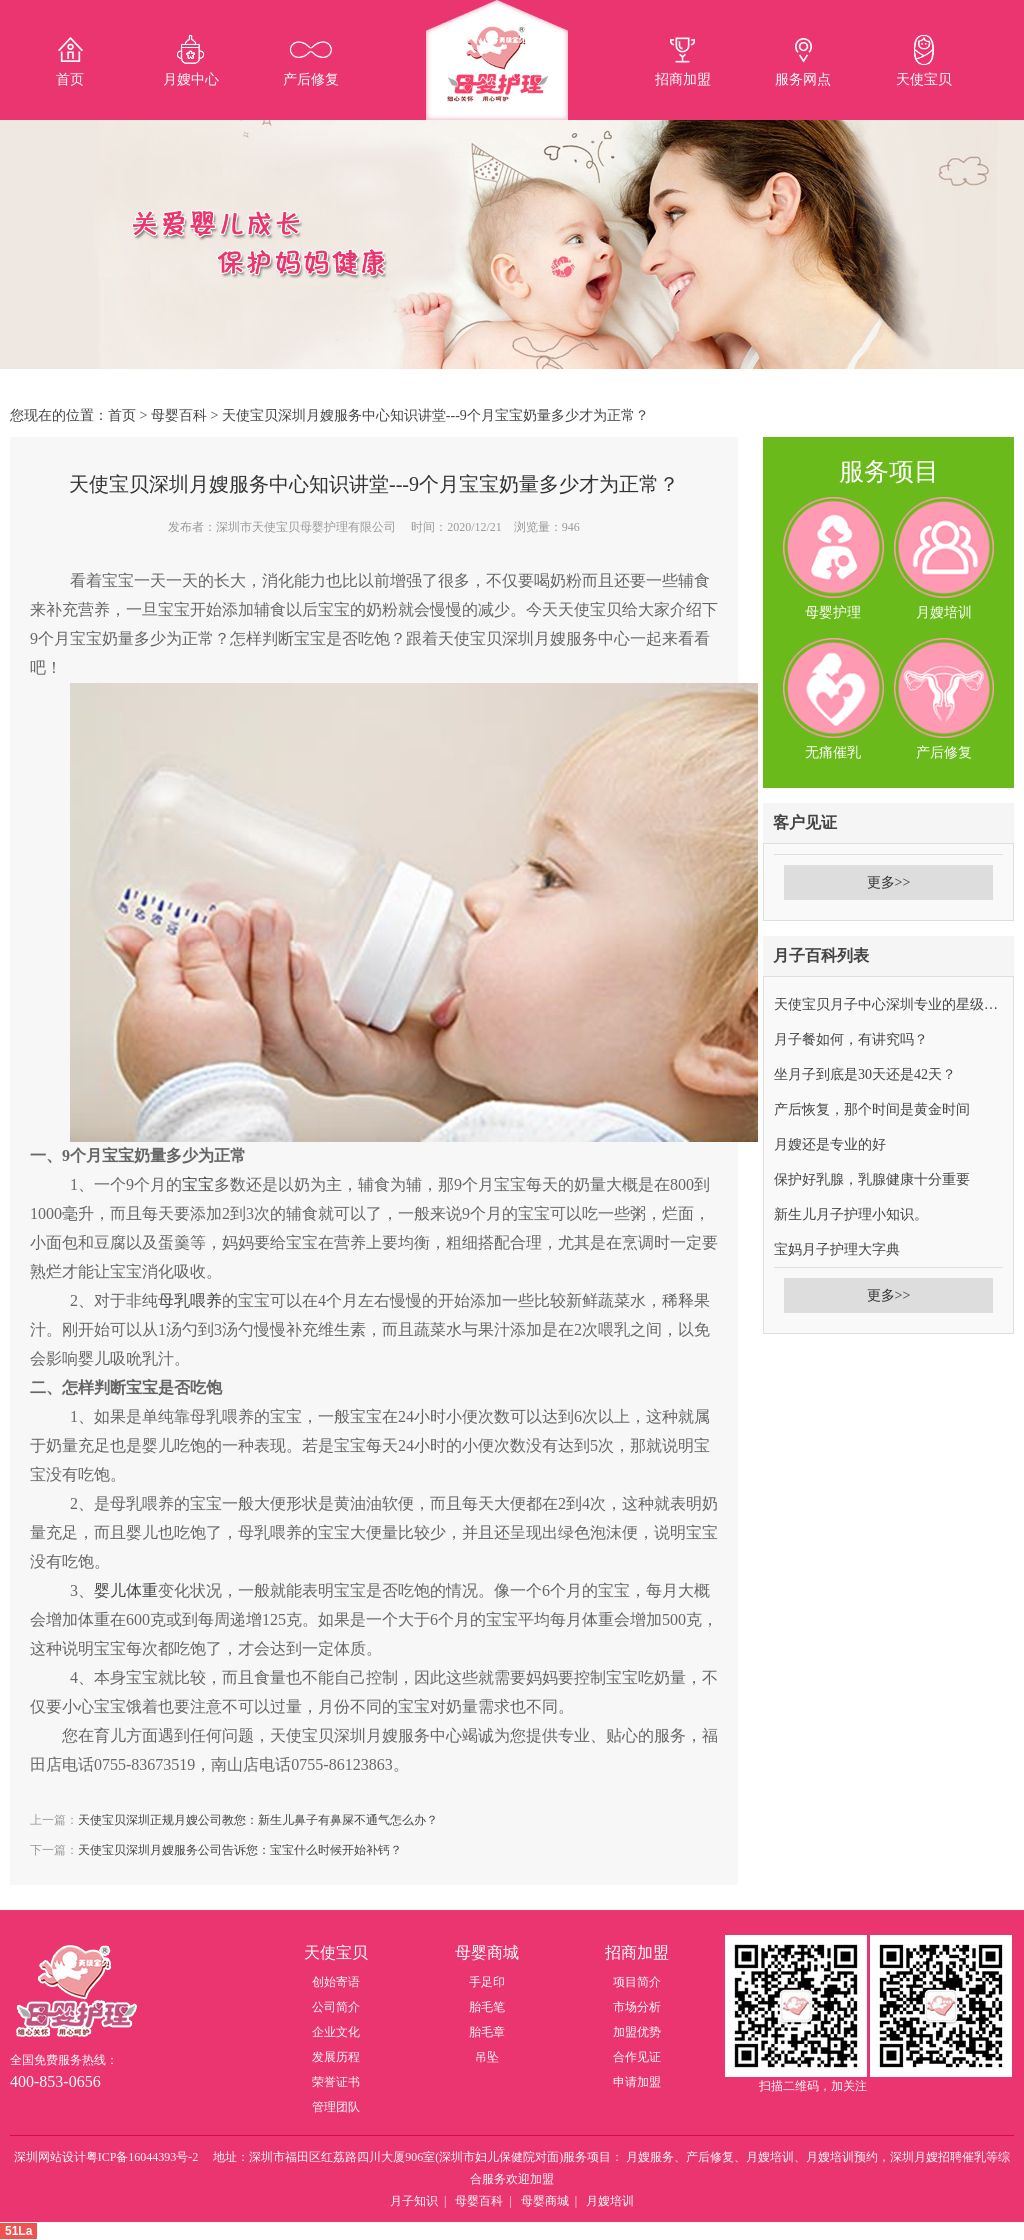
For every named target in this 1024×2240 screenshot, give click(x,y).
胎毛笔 (487, 2007)
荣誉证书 (336, 2082)
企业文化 (336, 2032)
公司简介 (336, 2007)
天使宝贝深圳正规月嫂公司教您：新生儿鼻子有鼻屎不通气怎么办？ (258, 1820)
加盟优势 (637, 2032)
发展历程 (336, 2057)
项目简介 (637, 1982)
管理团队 (336, 2107)
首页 (122, 415)
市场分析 (637, 2007)
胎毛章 (487, 2032)
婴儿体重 (126, 1590)
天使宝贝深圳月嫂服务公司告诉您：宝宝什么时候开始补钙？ (240, 1850)
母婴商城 (545, 2201)
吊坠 (487, 2057)
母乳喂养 (190, 1300)
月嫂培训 (610, 2201)
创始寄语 (336, 1982)
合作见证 (637, 2057)
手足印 (487, 1982)
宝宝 (198, 1184)
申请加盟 (637, 2082)
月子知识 (414, 2201)
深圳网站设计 (50, 2157)
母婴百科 (179, 415)
